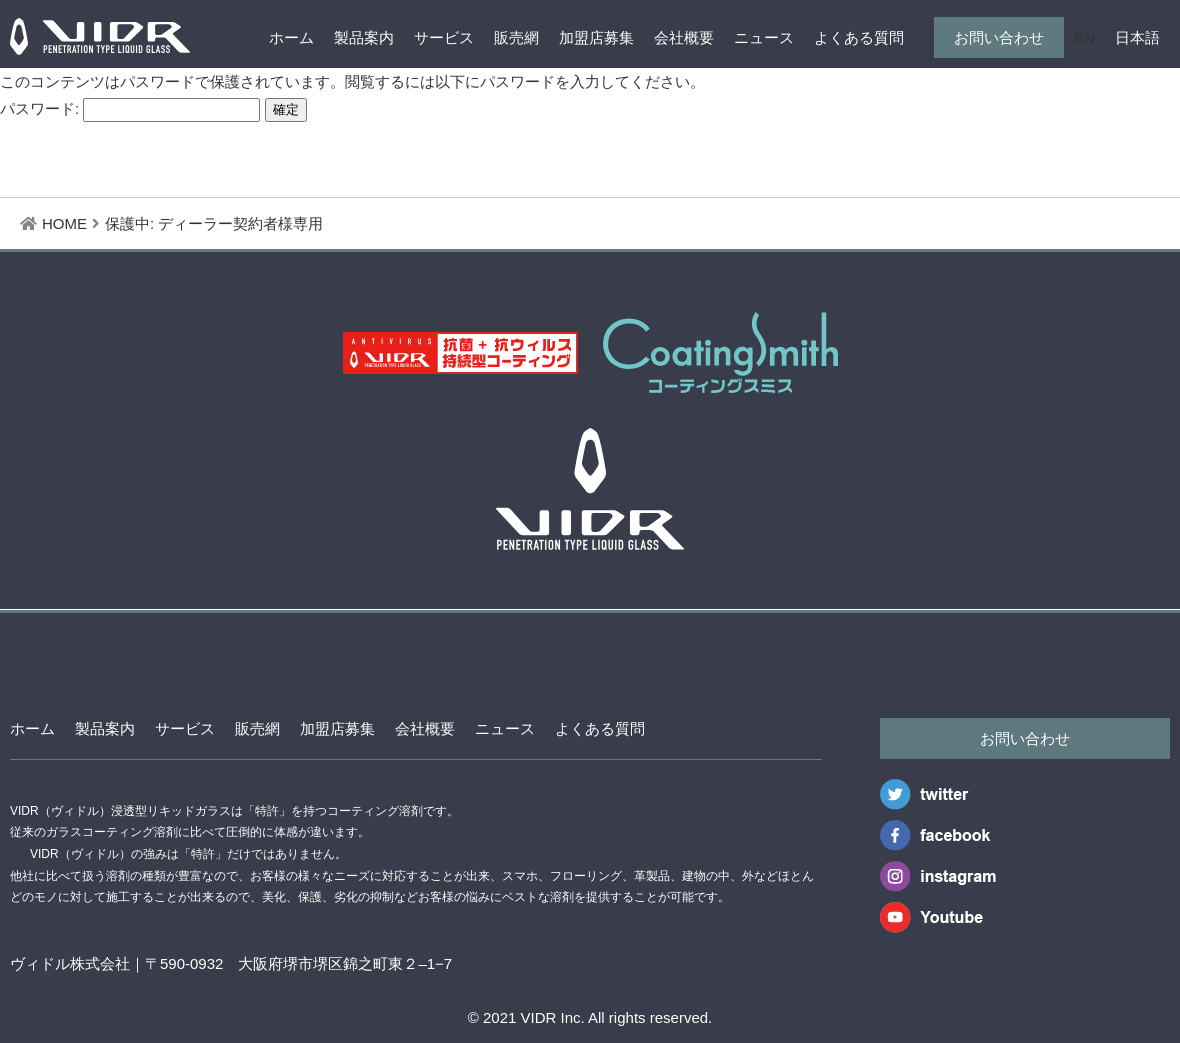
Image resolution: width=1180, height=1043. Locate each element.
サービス (444, 37)
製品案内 (364, 37)
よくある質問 (859, 37)
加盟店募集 (596, 37)
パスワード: (130, 108)
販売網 (516, 37)
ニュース (764, 37)
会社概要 (684, 37)
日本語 (1137, 37)
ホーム (291, 37)
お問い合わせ (999, 37)
